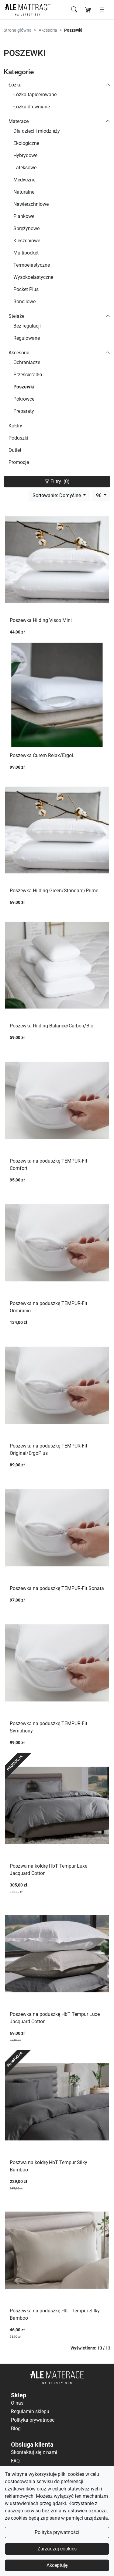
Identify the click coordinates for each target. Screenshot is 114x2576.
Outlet (15, 450)
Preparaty (23, 411)
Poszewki (23, 387)
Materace (19, 121)
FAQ (15, 2461)
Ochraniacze (26, 362)
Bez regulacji (27, 326)
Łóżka (15, 85)
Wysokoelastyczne (33, 277)
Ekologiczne (26, 143)
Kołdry (15, 426)
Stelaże (16, 316)
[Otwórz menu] (102, 9)
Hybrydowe (25, 155)
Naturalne (23, 192)
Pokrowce (23, 399)
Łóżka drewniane (31, 107)
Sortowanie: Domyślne (57, 495)
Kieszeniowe (26, 241)
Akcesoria (48, 30)
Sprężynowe (26, 228)
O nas (17, 2403)
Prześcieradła (27, 374)
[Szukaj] (74, 9)
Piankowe (23, 216)
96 (99, 495)
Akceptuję (57, 2565)
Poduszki (18, 438)
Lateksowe (24, 167)
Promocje (19, 462)
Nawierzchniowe (31, 204)
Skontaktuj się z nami (34, 2452)
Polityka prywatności (57, 2532)
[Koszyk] (88, 9)
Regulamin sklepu (30, 2411)
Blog (16, 2428)
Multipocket (26, 253)
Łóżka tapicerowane (35, 94)
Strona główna (18, 30)
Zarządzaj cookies (57, 2549)
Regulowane (26, 338)
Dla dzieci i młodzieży (36, 131)
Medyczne (24, 180)
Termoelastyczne (31, 265)
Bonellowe (24, 301)
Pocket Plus (26, 289)
